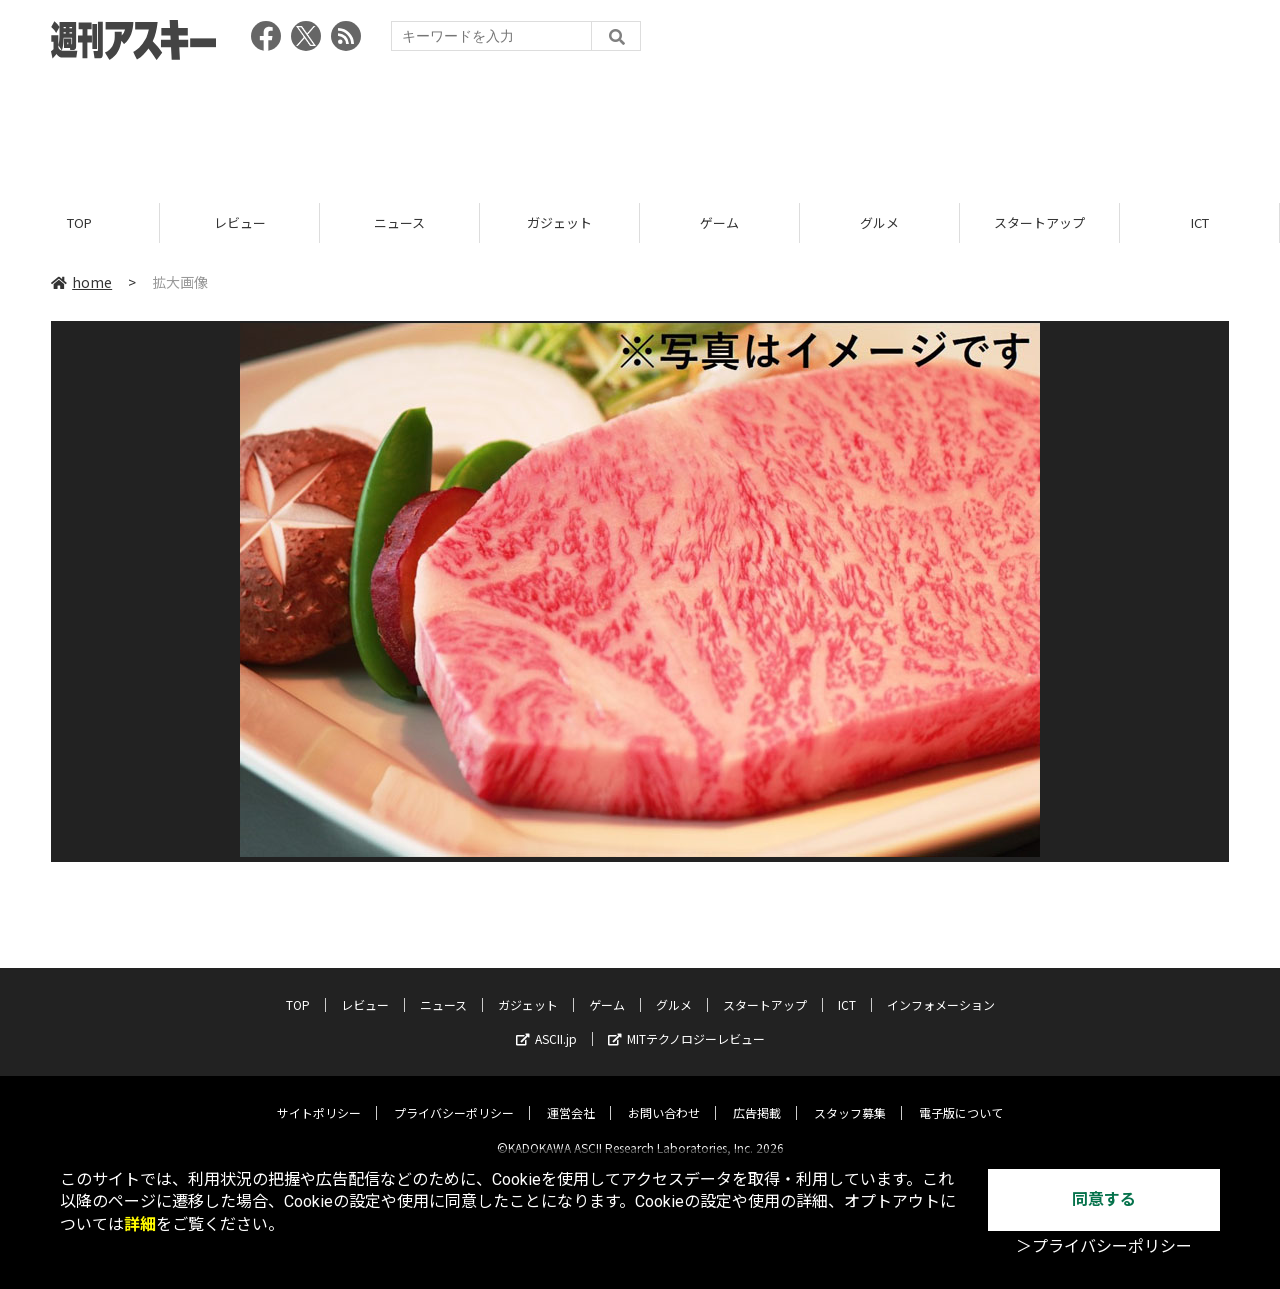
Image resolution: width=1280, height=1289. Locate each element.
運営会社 (571, 1096)
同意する (1104, 1199)
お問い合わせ (664, 1096)
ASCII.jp (546, 1022)
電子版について (961, 1096)
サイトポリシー (319, 1096)
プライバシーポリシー (454, 1096)
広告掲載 (757, 1096)
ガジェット (559, 222)
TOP (79, 222)
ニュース (399, 222)
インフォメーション (941, 988)
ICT (1200, 222)
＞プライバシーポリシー (1104, 1246)
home (81, 282)
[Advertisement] (640, 125)
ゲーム (719, 222)
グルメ (879, 222)
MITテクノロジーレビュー (686, 1022)
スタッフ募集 (850, 1096)
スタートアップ (1039, 222)
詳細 (140, 1224)
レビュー (240, 222)
